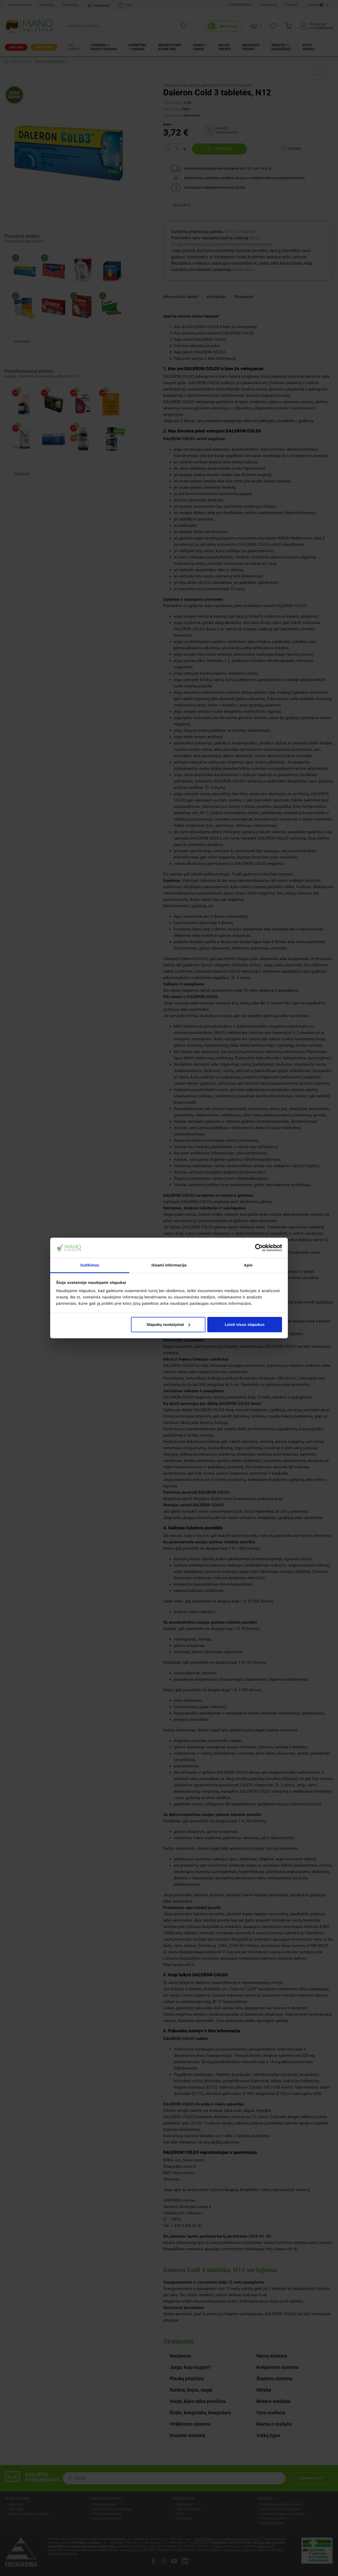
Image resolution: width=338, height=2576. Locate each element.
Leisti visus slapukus (245, 1324)
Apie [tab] (248, 1265)
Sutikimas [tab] (89, 1265)
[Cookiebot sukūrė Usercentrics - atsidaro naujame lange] (259, 1248)
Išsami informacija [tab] (169, 1265)
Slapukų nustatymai (168, 1324)
